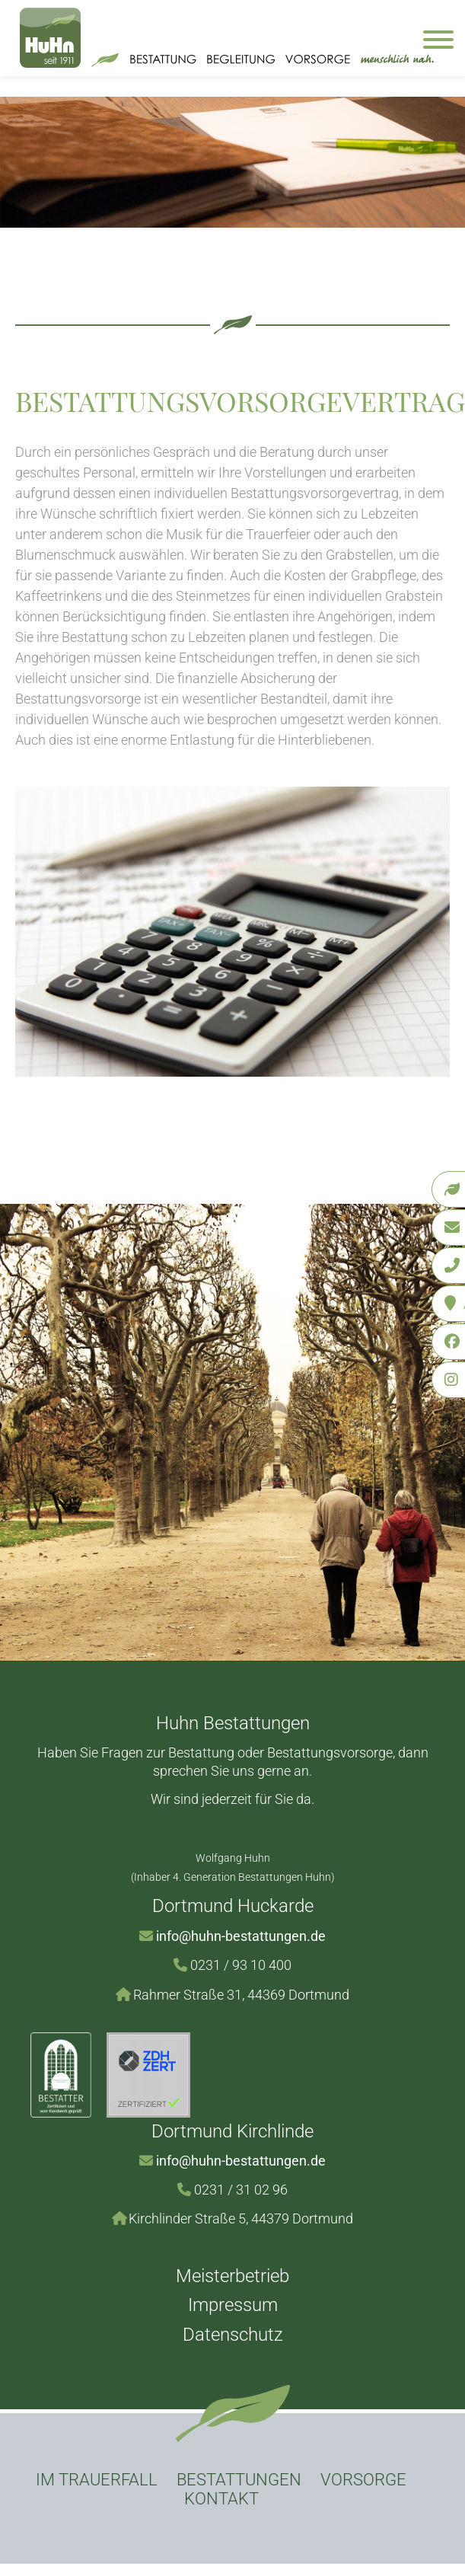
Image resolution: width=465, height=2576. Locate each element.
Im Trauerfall (97, 2479)
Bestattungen (239, 2479)
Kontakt (221, 2498)
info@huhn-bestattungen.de (241, 1936)
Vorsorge (363, 2479)
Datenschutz (233, 2334)
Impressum (233, 2305)
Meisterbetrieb (232, 2276)
